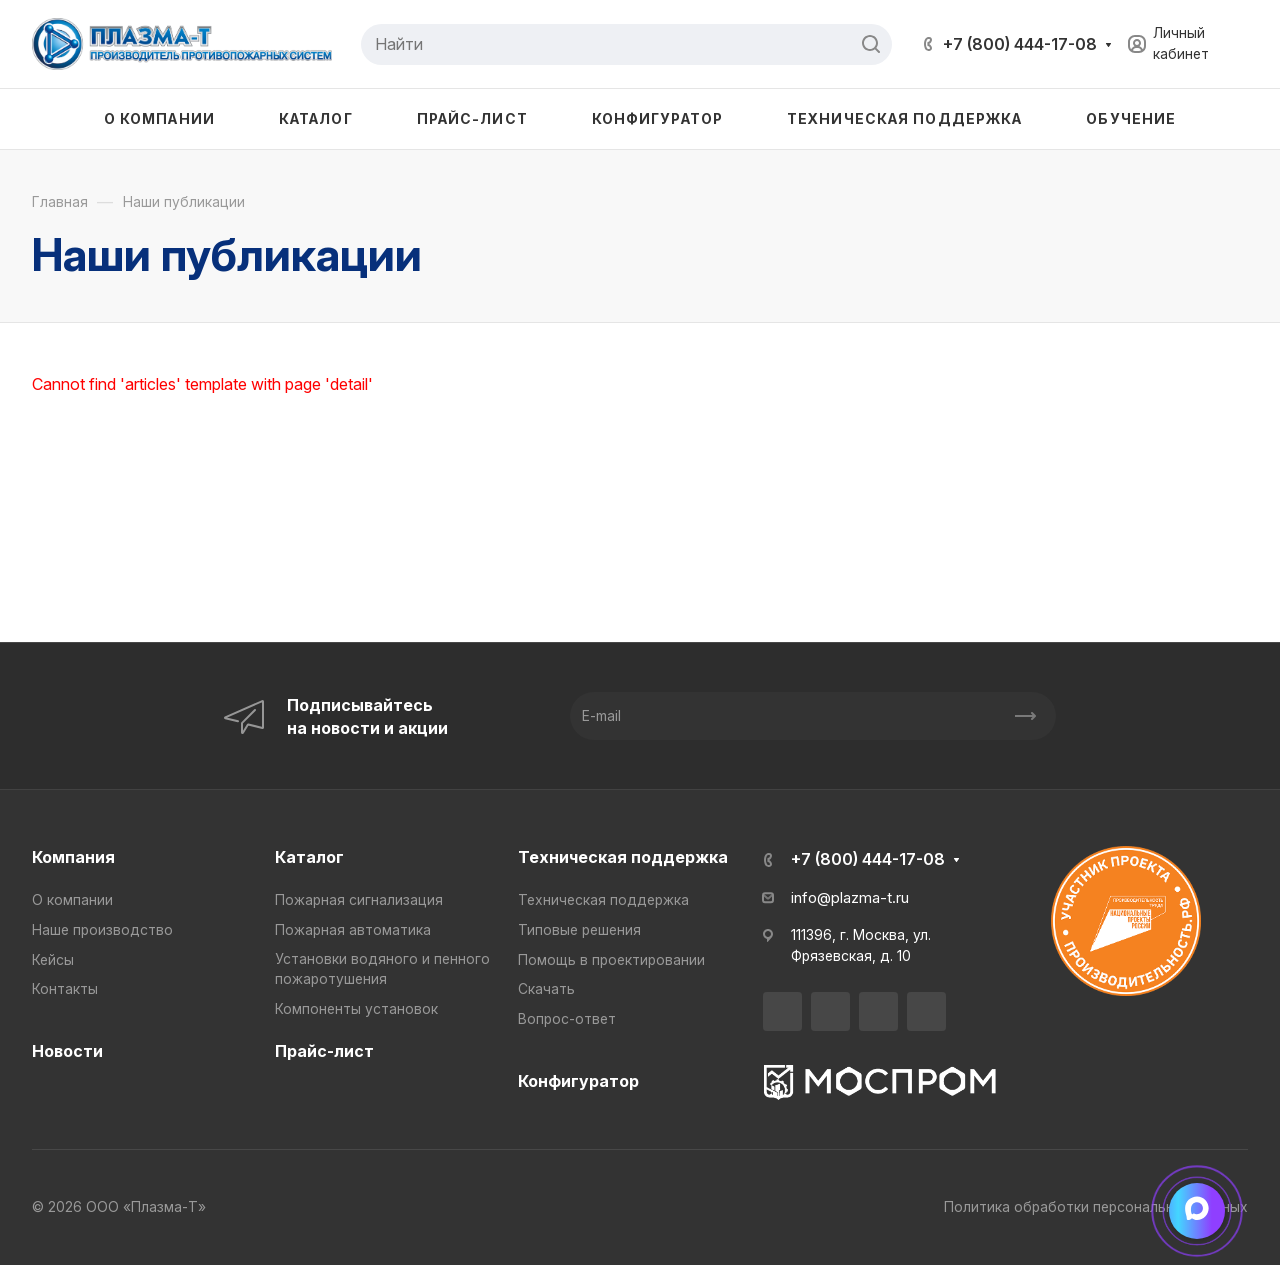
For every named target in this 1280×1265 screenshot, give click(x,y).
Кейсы (53, 960)
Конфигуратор (578, 1081)
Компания (73, 857)
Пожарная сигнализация (359, 900)
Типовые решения (579, 930)
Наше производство (102, 930)
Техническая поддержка (623, 857)
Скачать (546, 989)
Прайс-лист (324, 1051)
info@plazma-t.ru (850, 898)
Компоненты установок (356, 1009)
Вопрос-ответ (567, 1019)
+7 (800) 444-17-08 (1020, 44)
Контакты (65, 989)
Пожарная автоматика (353, 930)
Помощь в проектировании (611, 960)
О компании (72, 900)
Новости (67, 1051)
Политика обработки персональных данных (1096, 1207)
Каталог (309, 857)
